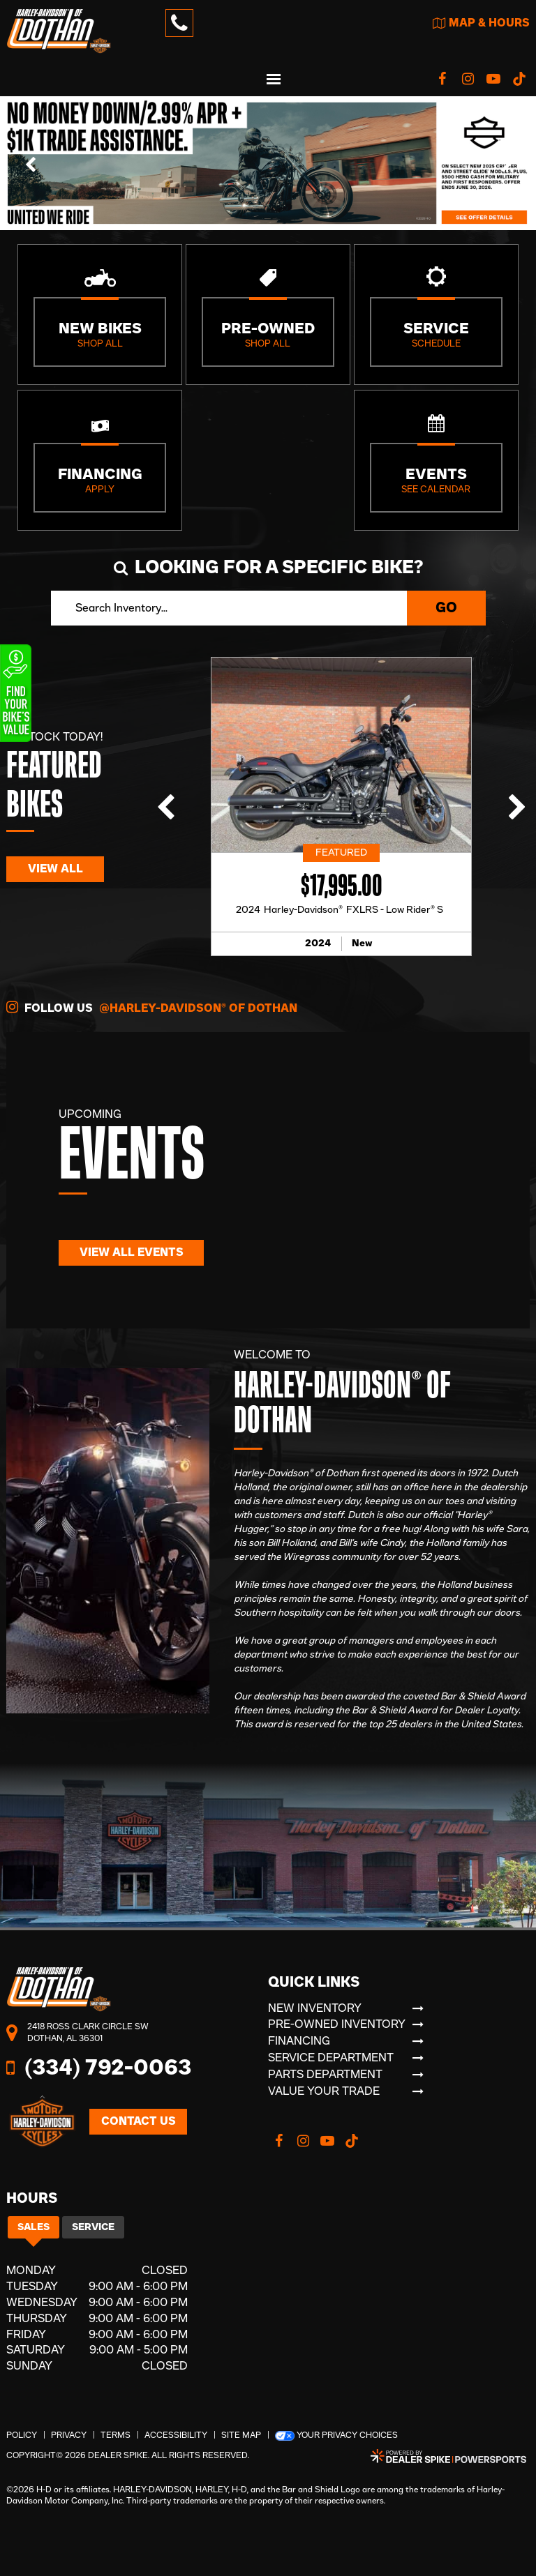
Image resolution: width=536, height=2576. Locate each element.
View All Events (132, 1252)
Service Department (331, 2057)
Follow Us (151, 1007)
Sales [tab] (33, 2227)
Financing (299, 2041)
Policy (21, 2435)
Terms (115, 2435)
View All (55, 868)
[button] (31, 163)
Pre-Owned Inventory (336, 2024)
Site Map (241, 2435)
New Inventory (315, 2008)
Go (446, 608)
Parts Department (325, 2074)
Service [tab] (93, 2227)
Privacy (69, 2435)
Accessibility (175, 2435)
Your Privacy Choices (336, 2436)
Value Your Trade (324, 2091)
